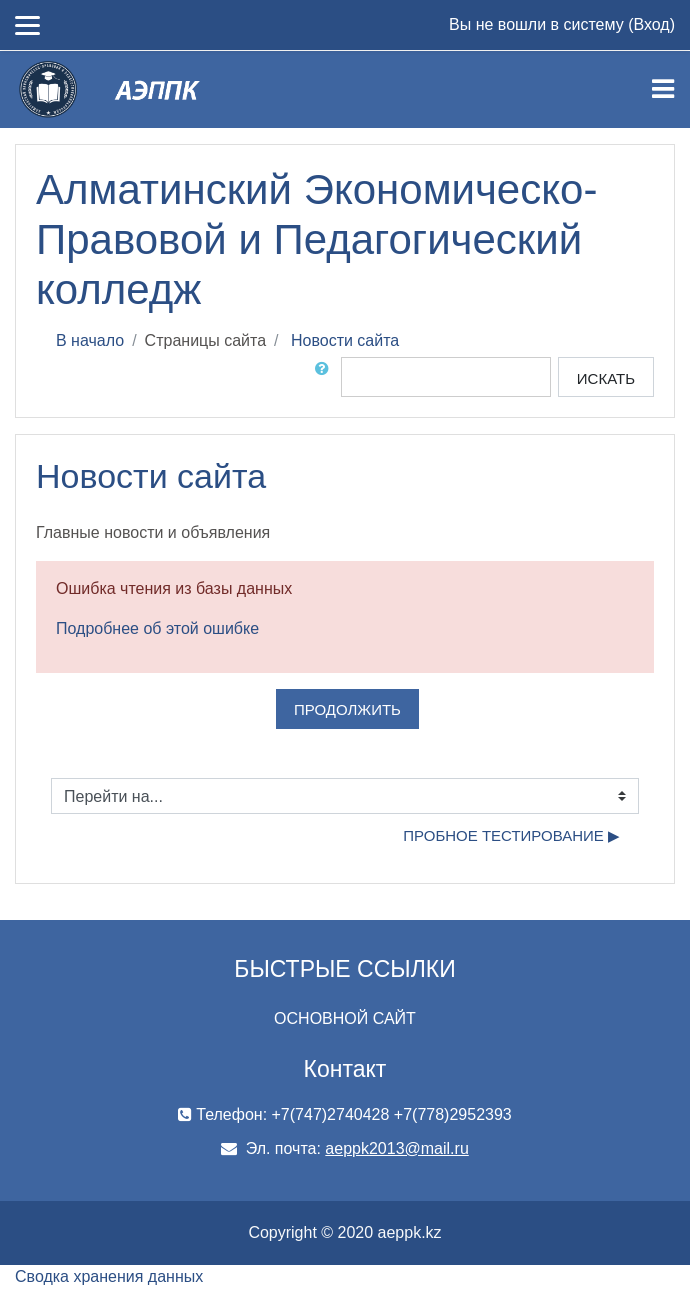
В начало (90, 340)
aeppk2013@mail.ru (396, 1148)
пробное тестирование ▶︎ (511, 835)
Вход (651, 24)
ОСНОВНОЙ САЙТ (345, 1018)
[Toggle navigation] (663, 89)
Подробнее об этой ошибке (157, 628)
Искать (606, 378)
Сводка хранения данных (109, 1276)
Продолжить (347, 709)
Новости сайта (345, 340)
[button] (326, 377)
